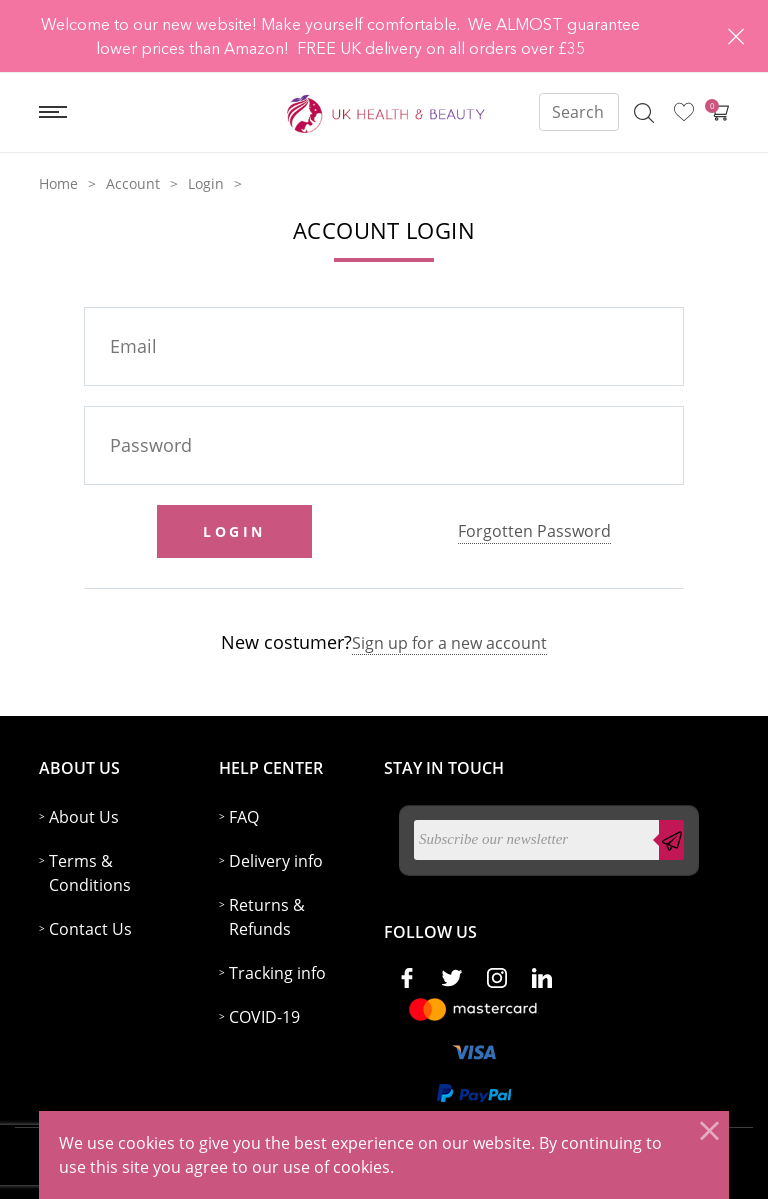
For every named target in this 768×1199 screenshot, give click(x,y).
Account (133, 183)
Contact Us (90, 929)
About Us (84, 817)
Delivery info (276, 861)
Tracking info (277, 973)
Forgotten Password (534, 531)
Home (58, 183)
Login (206, 183)
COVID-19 (264, 1017)
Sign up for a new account (449, 643)
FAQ (244, 817)
